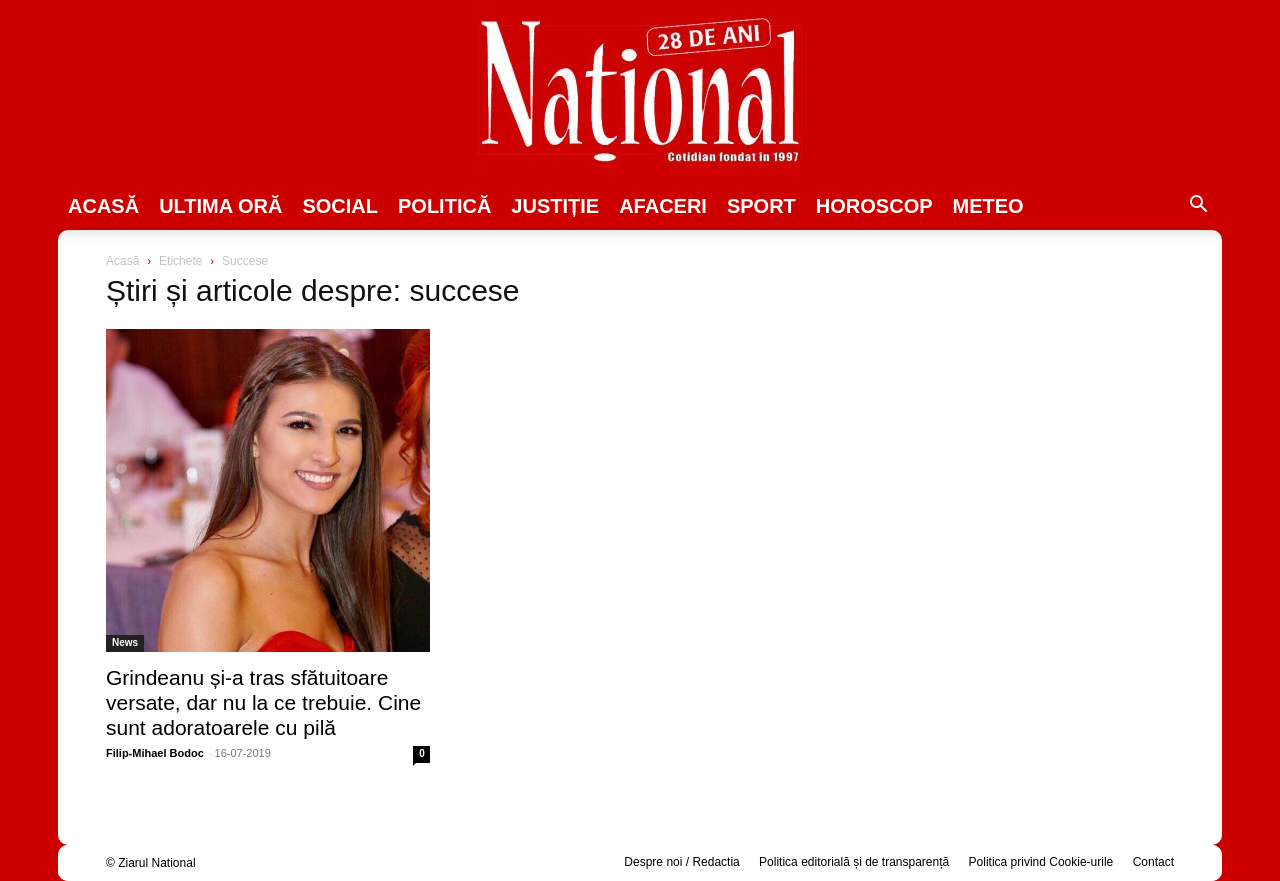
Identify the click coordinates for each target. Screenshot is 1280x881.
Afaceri (663, 206)
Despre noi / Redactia (681, 862)
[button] (1198, 207)
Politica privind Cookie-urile (1041, 862)
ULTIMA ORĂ (220, 206)
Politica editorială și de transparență (854, 862)
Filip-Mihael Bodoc (155, 753)
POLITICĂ (444, 206)
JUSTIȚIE (555, 206)
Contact (1153, 862)
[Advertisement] (1012, 406)
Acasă (103, 206)
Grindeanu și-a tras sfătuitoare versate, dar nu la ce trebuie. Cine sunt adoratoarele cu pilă (263, 702)
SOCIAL (340, 206)
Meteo (988, 206)
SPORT (761, 206)
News (125, 642)
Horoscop (874, 206)
